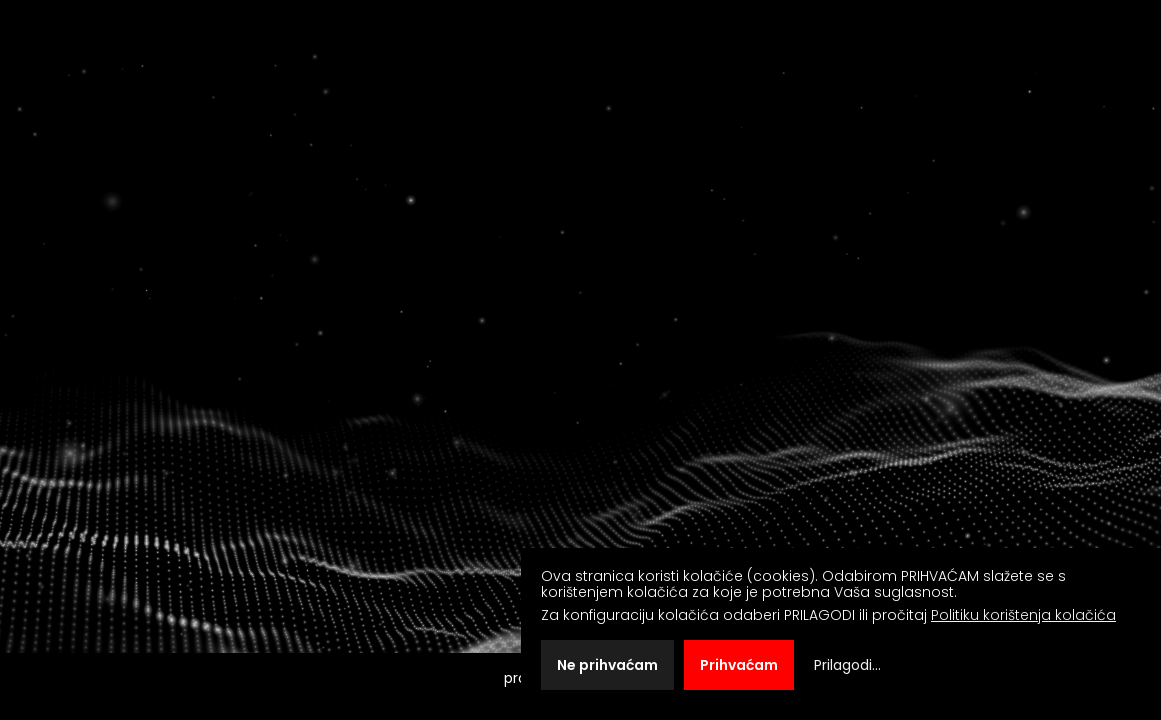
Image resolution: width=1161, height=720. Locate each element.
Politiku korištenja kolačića (1023, 615)
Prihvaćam (739, 665)
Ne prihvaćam (607, 665)
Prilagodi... (847, 665)
